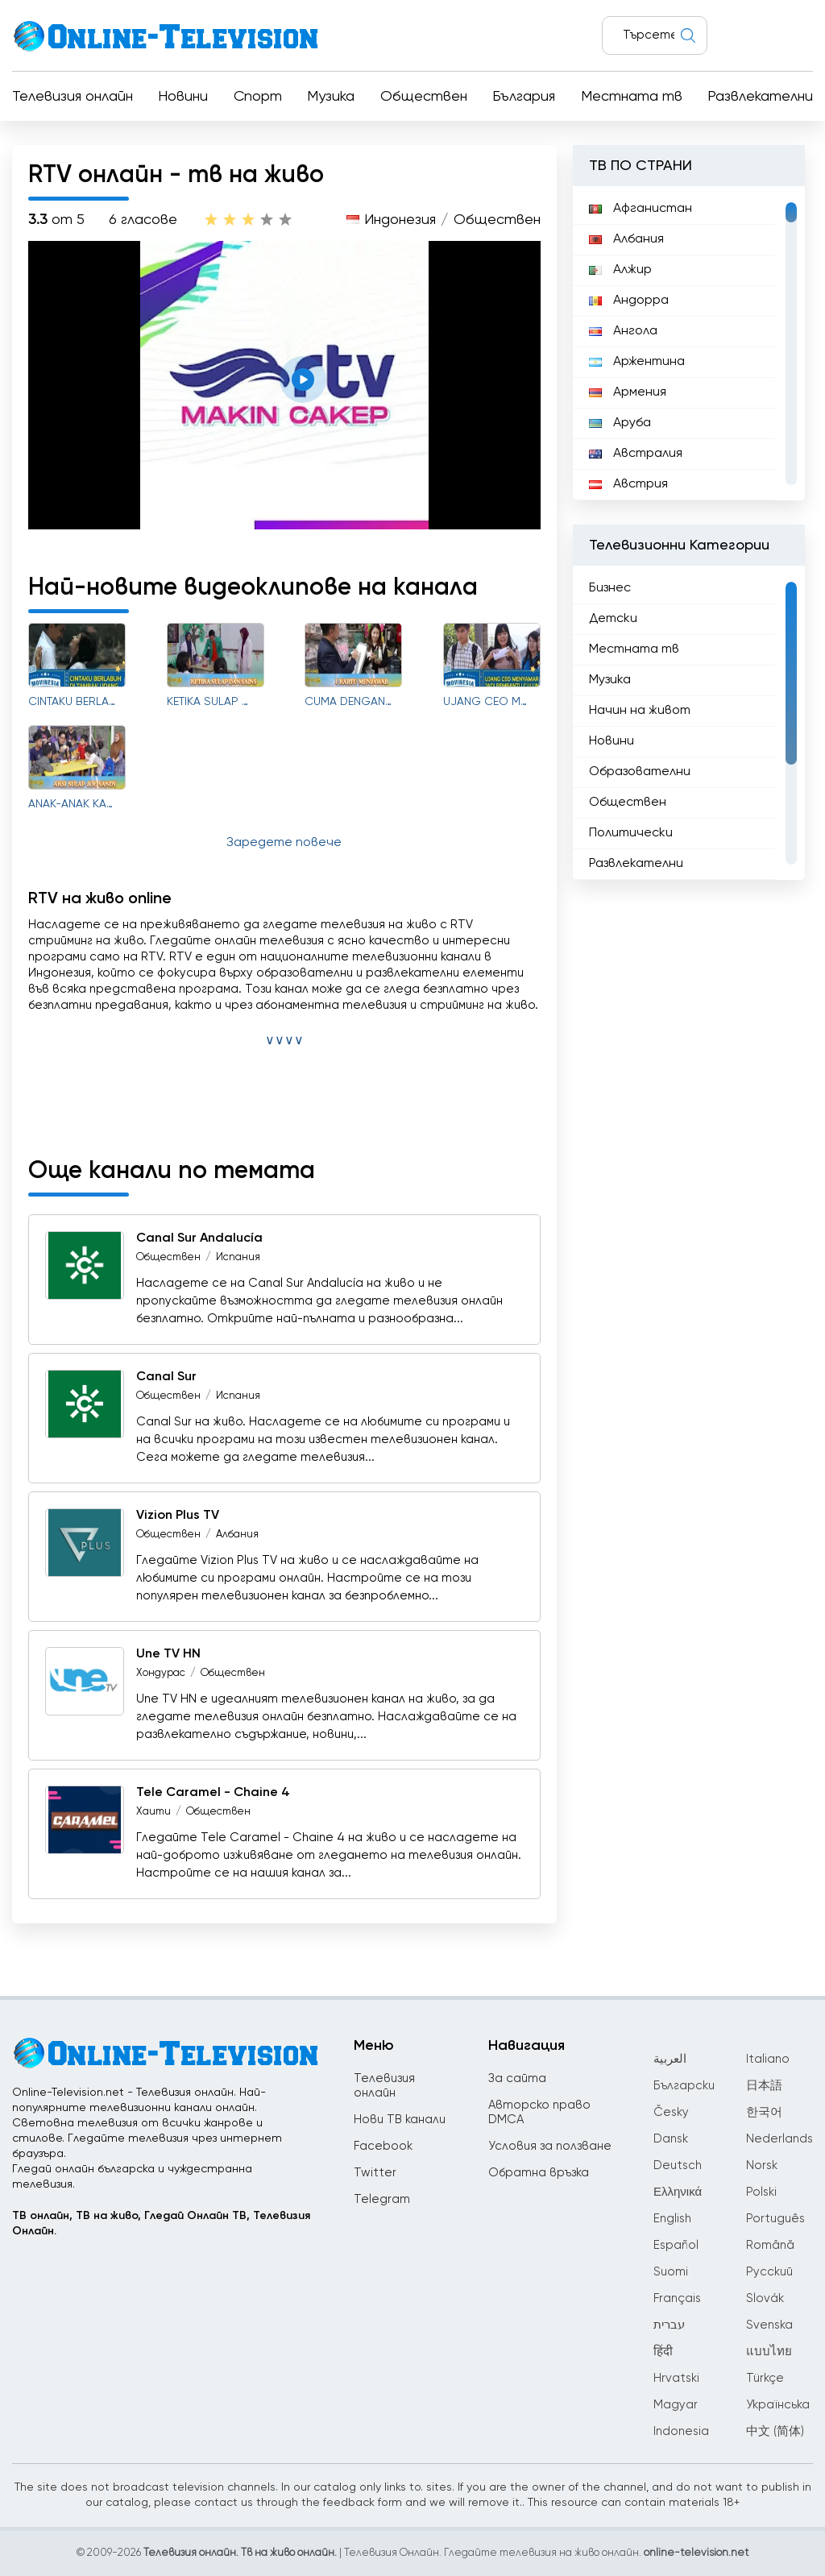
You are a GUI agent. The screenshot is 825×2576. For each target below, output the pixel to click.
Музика (330, 96)
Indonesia (681, 2431)
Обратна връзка (538, 2173)
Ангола (623, 331)
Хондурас (160, 1673)
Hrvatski (676, 2378)
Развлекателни (760, 96)
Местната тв (631, 96)
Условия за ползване (549, 2146)
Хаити (153, 1812)
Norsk (761, 2165)
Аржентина (637, 361)
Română (770, 2245)
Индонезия (400, 220)
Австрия (628, 484)
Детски (613, 618)
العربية (669, 2059)
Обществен (423, 96)
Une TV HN (168, 1654)
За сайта (517, 2078)
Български (684, 2086)
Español (676, 2245)
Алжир (620, 269)
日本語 (764, 2086)
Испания (238, 1257)
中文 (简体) (775, 2431)
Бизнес (610, 588)
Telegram (382, 2199)
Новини (183, 96)
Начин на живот (639, 710)
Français (677, 2298)
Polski (761, 2192)
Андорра (629, 300)
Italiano (768, 2059)
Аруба (620, 423)
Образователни (639, 771)
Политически (631, 833)
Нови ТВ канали (400, 2119)
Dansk (670, 2139)
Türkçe (765, 2378)
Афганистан (640, 208)
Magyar (675, 2405)
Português (775, 2219)
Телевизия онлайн (72, 96)
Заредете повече (284, 842)
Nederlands (779, 2139)
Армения (627, 392)
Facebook (383, 2146)
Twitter (375, 2173)
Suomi (670, 2272)
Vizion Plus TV (177, 1515)
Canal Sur (166, 1377)
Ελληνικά (677, 2192)
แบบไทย (769, 2352)
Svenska (769, 2325)
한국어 (764, 2112)
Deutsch (677, 2165)
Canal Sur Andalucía (199, 1238)
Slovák (765, 2298)
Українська (778, 2405)
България (523, 96)
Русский (769, 2272)
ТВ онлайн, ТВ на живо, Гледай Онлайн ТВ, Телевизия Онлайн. (161, 2223)
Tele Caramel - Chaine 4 (213, 1792)
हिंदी (663, 2352)
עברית (669, 2325)
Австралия (635, 453)
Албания (237, 1534)
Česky (671, 2112)
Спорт (258, 96)
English (672, 2219)
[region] (689, 343)
